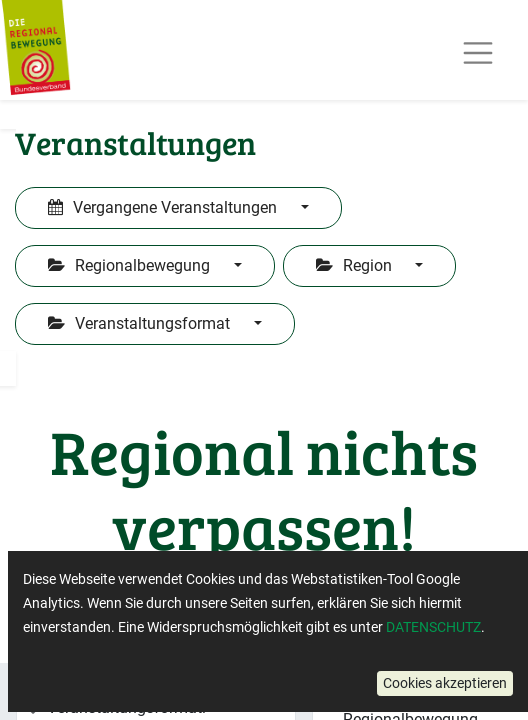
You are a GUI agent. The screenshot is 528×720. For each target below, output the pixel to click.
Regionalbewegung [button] (131, 265)
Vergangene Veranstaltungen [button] (164, 207)
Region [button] (356, 265)
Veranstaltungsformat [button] (141, 323)
